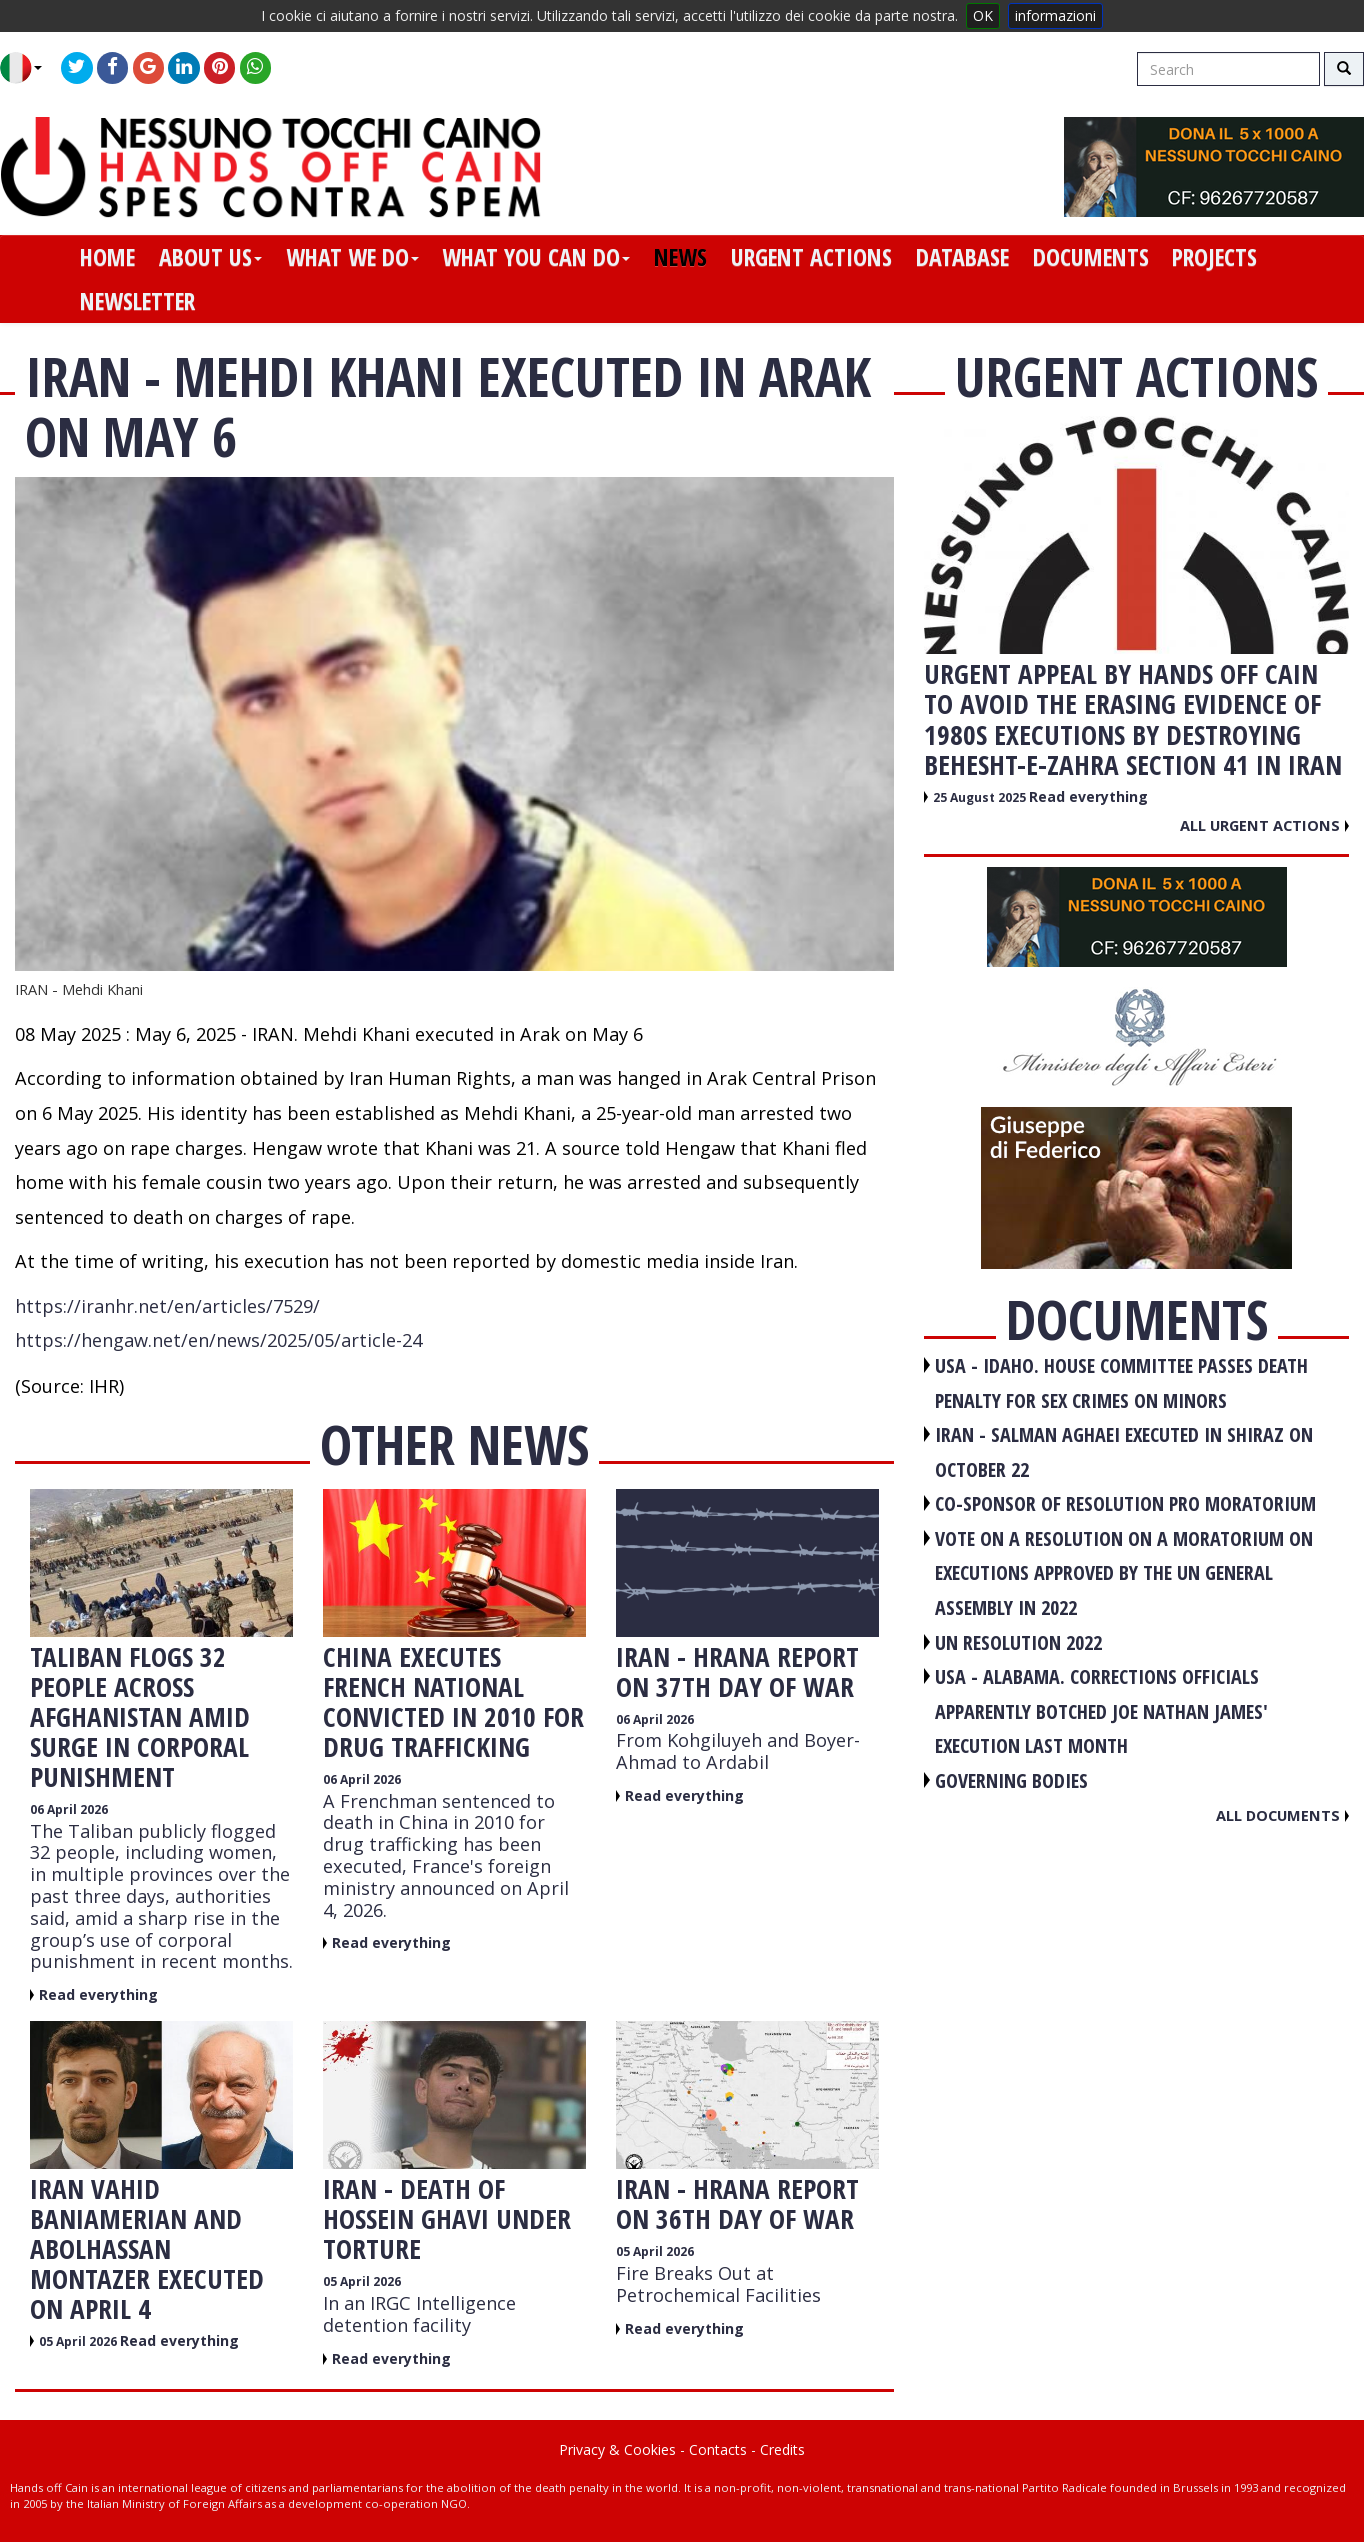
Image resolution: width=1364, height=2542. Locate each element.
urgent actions (811, 257)
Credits (782, 2449)
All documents (1282, 1815)
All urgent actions (1264, 825)
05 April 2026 (79, 2341)
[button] (28, 68)
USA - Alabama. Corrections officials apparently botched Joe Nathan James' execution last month (1101, 1711)
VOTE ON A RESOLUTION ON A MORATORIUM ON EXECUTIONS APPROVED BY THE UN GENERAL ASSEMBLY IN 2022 (1124, 1573)
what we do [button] (352, 257)
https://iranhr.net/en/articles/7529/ (167, 1306)
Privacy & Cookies (617, 2449)
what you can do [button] (536, 257)
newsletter (137, 301)
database (962, 257)
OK (983, 15)
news (680, 257)
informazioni (1055, 15)
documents (1091, 257)
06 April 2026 (69, 1809)
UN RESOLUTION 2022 (1018, 1642)
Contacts (718, 2449)
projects (1214, 257)
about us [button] (210, 257)
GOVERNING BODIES (1011, 1780)
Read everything (98, 1994)
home (107, 257)
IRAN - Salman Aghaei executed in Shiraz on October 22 (1124, 1452)
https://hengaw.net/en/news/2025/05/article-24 (218, 1340)
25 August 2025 (981, 797)
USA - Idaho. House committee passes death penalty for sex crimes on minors (1121, 1383)
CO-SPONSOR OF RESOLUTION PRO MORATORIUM (1125, 1503)
